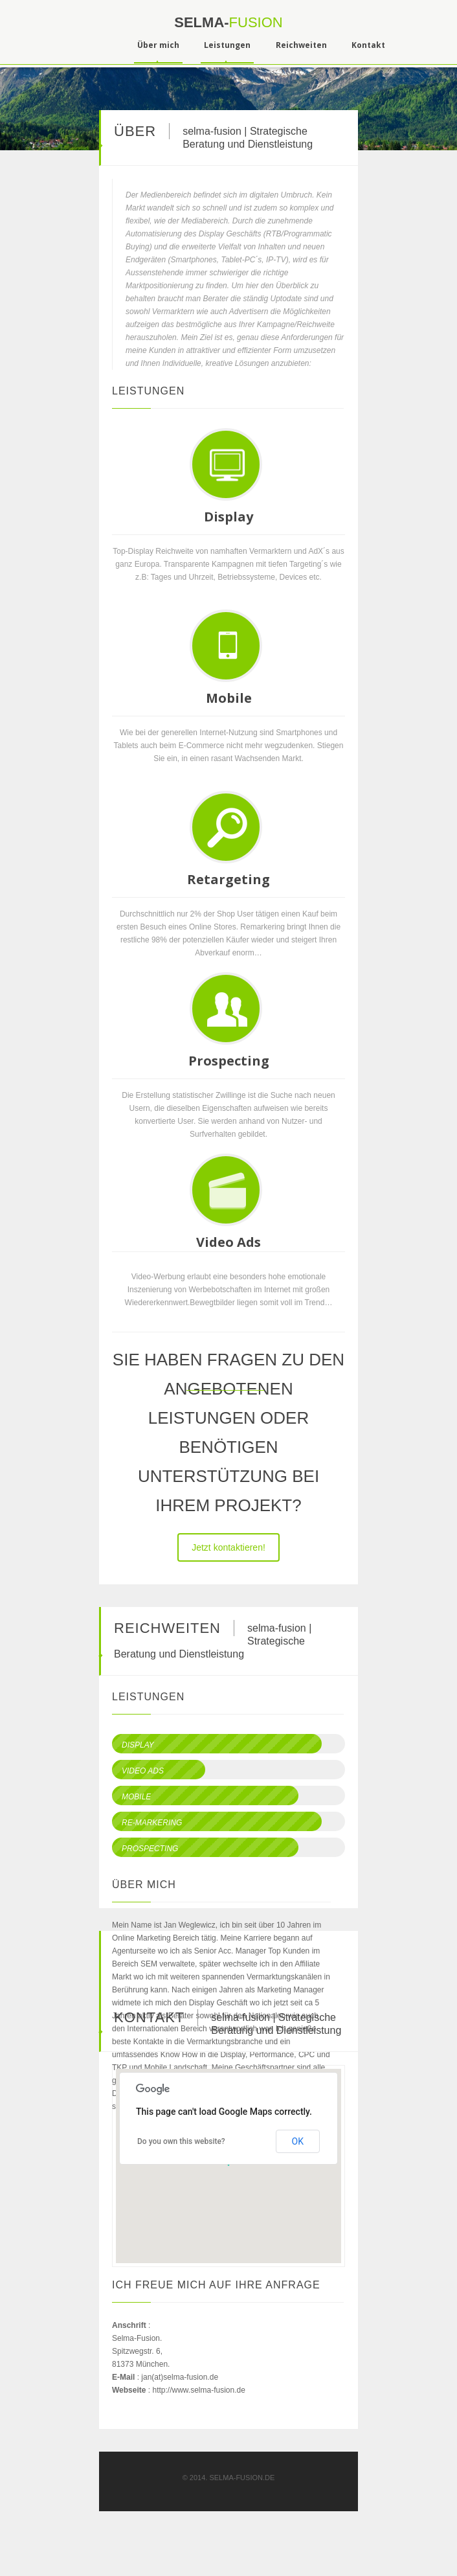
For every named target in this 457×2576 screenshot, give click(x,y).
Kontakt (368, 45)
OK (298, 2141)
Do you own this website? (181, 2141)
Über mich (158, 45)
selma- (228, 22)
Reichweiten (301, 45)
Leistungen (227, 45)
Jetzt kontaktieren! (228, 1547)
